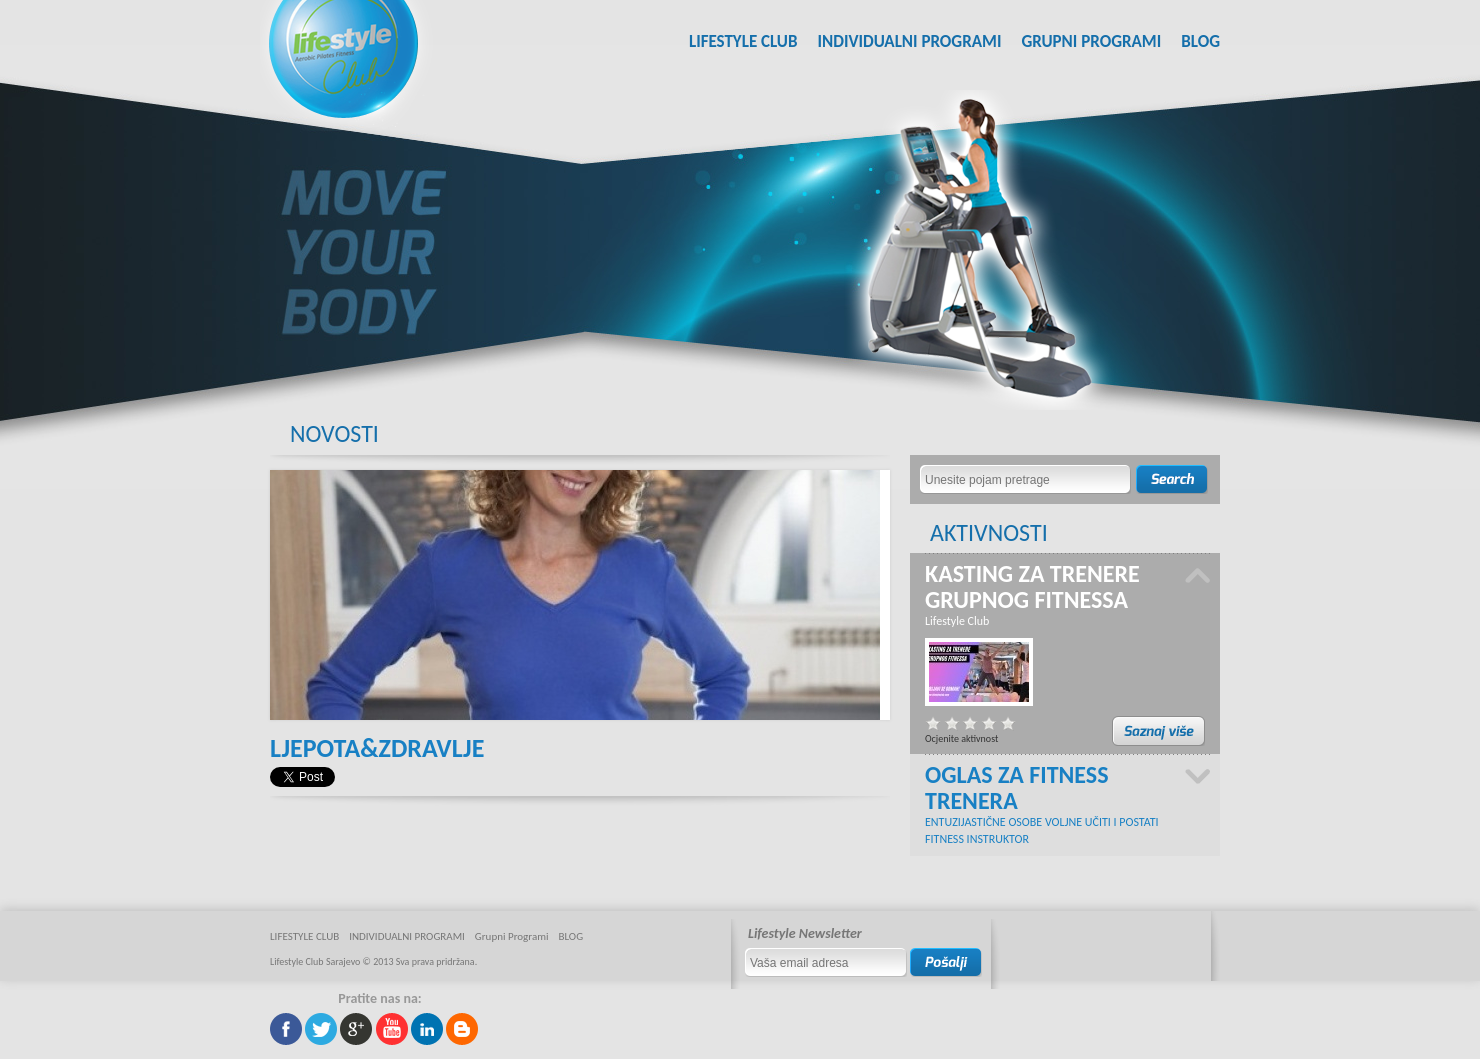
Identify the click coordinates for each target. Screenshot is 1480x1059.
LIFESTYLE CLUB (743, 41)
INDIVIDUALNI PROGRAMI (909, 41)
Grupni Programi (1091, 41)
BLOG (1200, 41)
